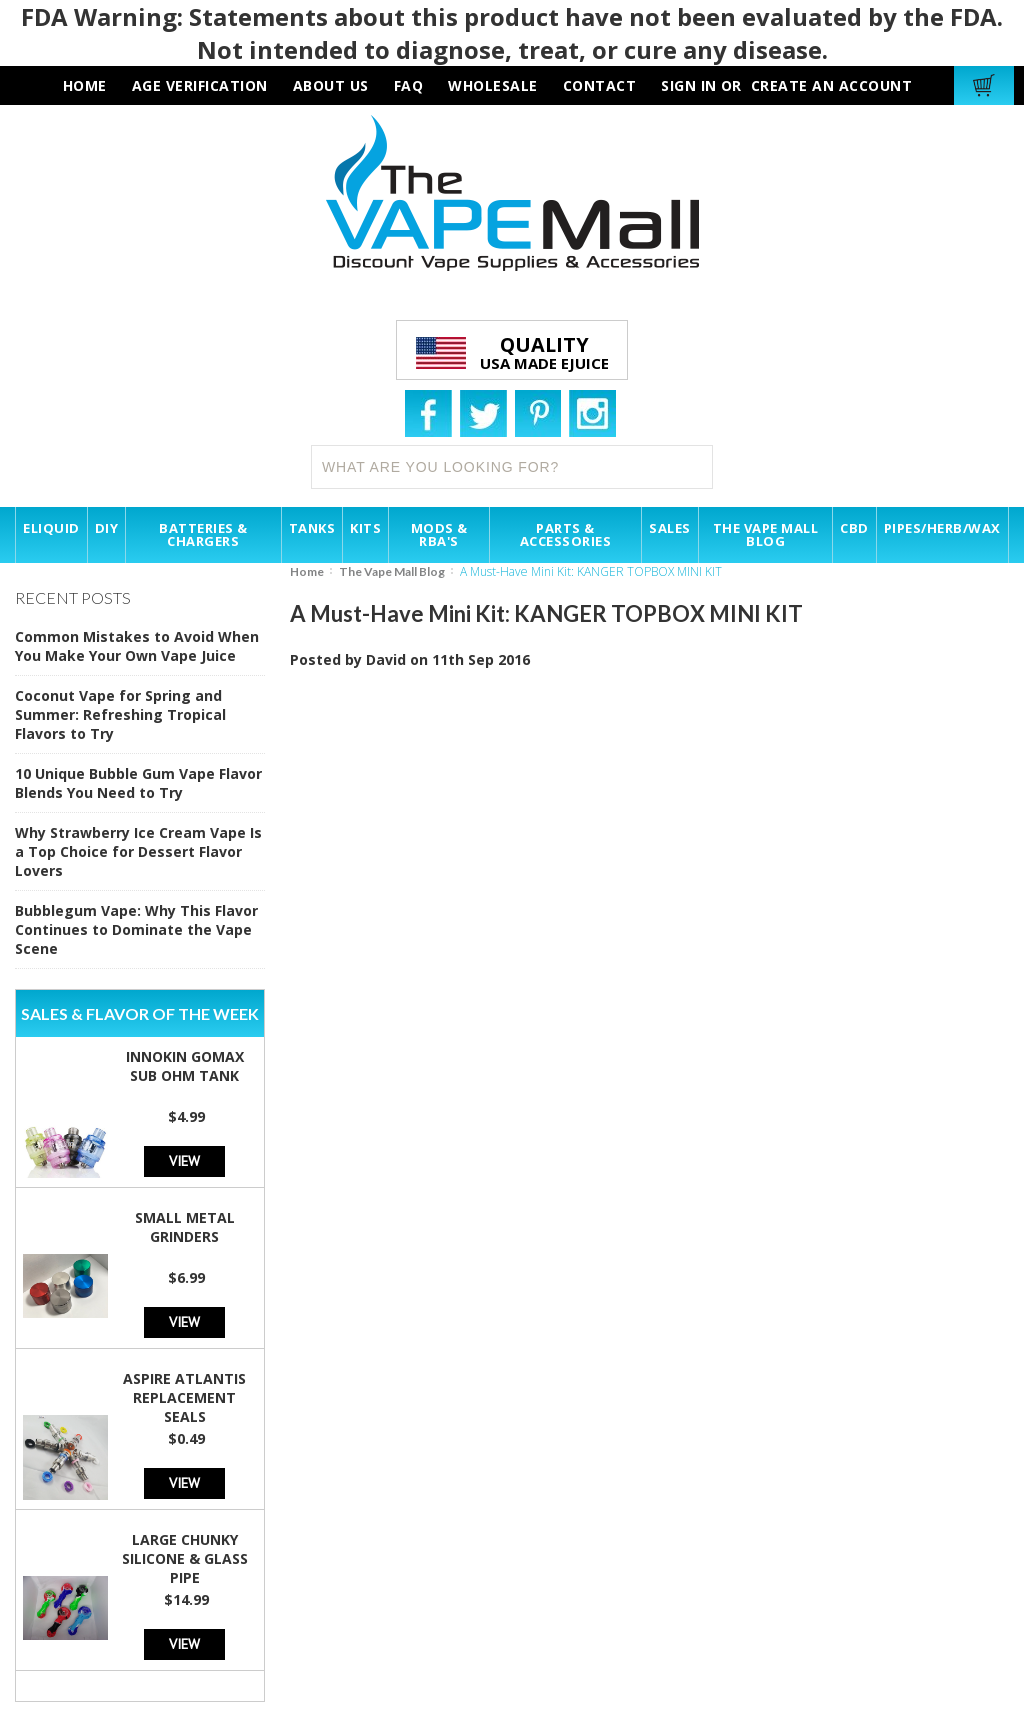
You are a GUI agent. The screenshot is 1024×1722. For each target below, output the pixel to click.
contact (600, 85)
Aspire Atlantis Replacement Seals (184, 1397)
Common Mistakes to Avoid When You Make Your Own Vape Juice (137, 646)
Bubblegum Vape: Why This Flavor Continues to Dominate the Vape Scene (136, 929)
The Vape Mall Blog (392, 571)
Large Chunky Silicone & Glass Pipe (185, 1558)
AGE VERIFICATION (200, 85)
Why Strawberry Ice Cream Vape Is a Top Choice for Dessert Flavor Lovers (138, 851)
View (184, 1160)
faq (409, 85)
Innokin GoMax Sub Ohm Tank (185, 1066)
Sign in (689, 85)
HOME (85, 85)
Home (307, 571)
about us (331, 85)
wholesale (493, 85)
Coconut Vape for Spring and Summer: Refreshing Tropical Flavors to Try (120, 714)
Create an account (832, 85)
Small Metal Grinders (185, 1227)
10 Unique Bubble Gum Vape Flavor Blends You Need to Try (138, 783)
